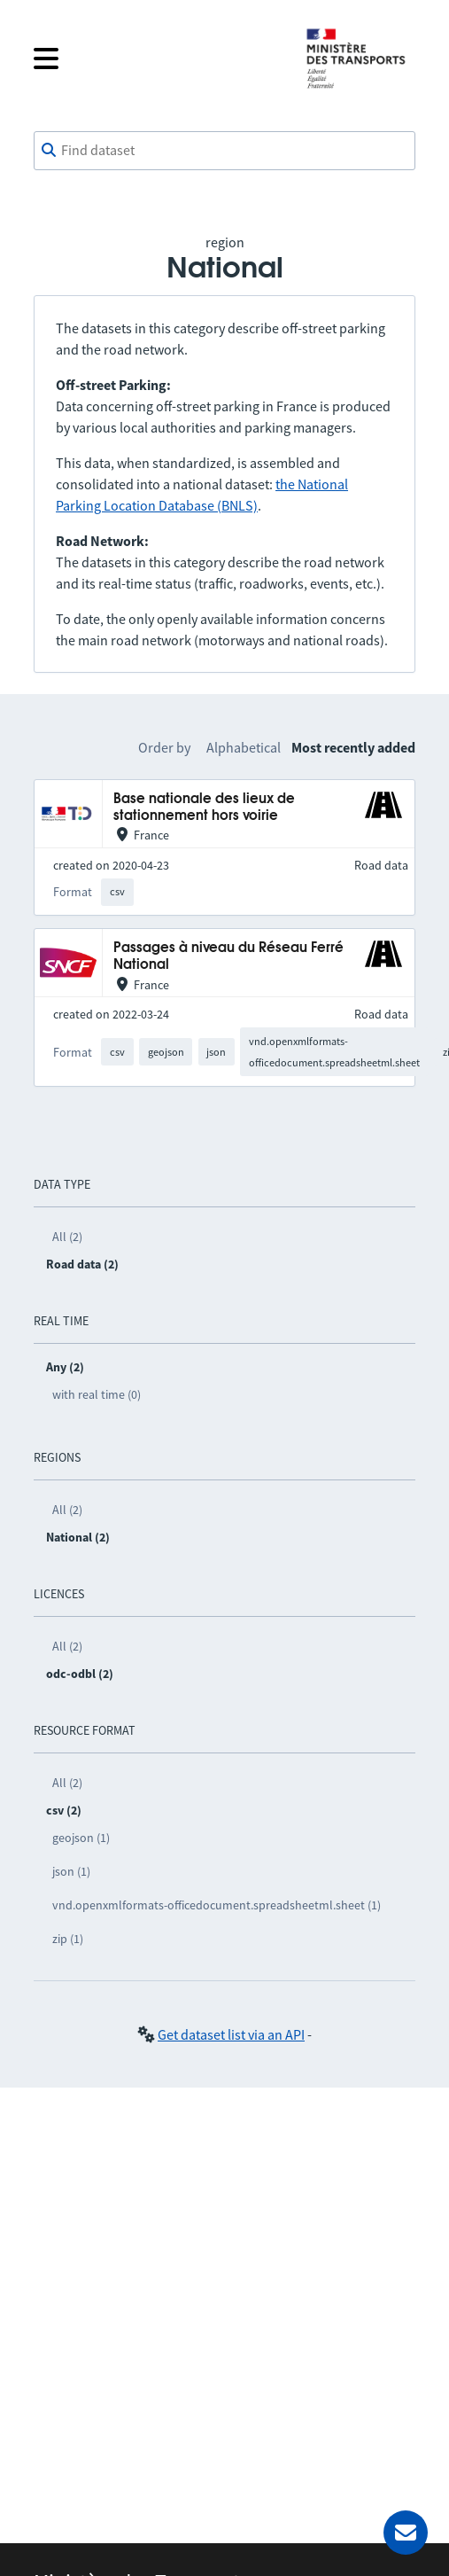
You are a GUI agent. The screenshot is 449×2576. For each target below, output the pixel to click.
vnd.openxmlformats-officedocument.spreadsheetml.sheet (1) (216, 1905)
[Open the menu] (155, 58)
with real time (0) (96, 1394)
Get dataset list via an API (231, 2034)
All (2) (67, 1237)
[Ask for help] (405, 2532)
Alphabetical (243, 747)
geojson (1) (81, 1838)
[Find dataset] (224, 150)
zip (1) (67, 1939)
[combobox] (224, 150)
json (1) (71, 1871)
